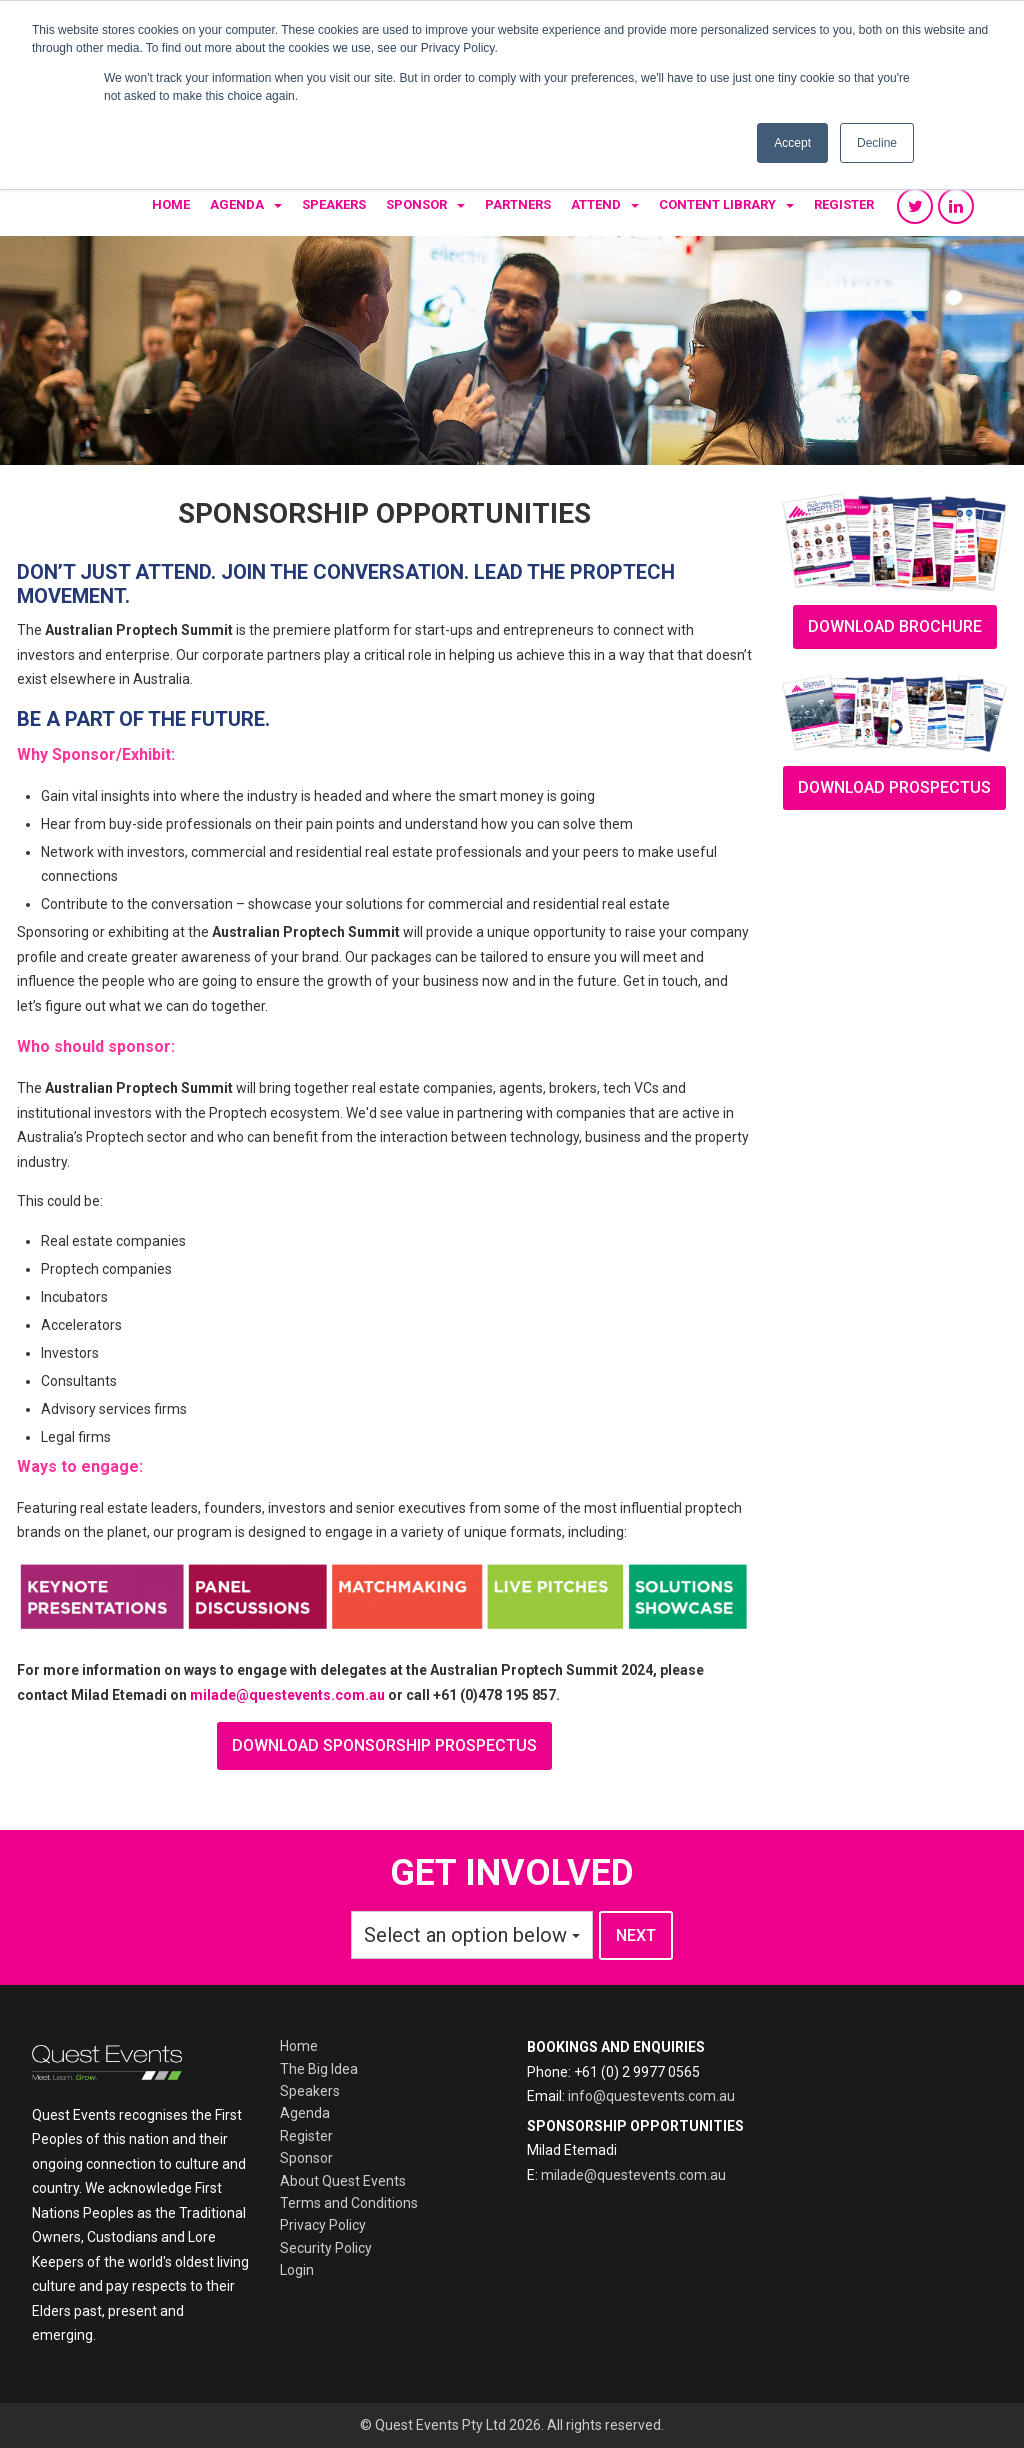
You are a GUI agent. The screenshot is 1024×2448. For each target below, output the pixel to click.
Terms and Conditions (349, 2203)
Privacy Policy (323, 2225)
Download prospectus (894, 787)
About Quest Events (343, 2181)
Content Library (717, 204)
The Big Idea (319, 2069)
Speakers (334, 204)
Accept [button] (792, 143)
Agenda (237, 204)
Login (297, 2270)
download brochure (895, 626)
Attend (596, 204)
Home (171, 204)
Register (844, 204)
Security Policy (326, 2248)
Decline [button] (877, 143)
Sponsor (416, 204)
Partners (518, 204)
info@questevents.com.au (651, 2096)
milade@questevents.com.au (287, 1695)
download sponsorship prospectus (384, 1745)
